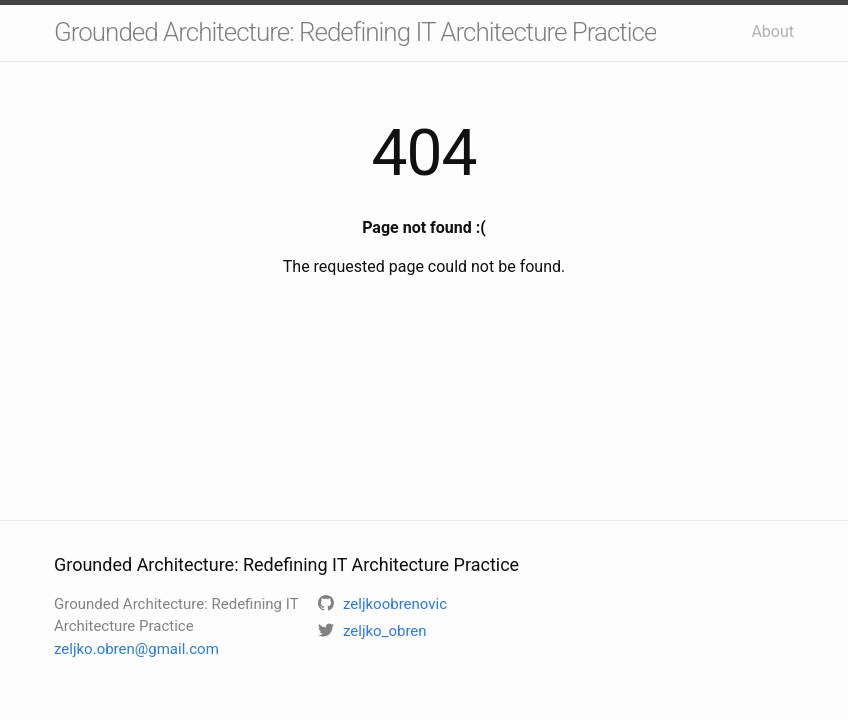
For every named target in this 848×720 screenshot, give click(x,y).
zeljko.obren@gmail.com (136, 649)
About (772, 31)
